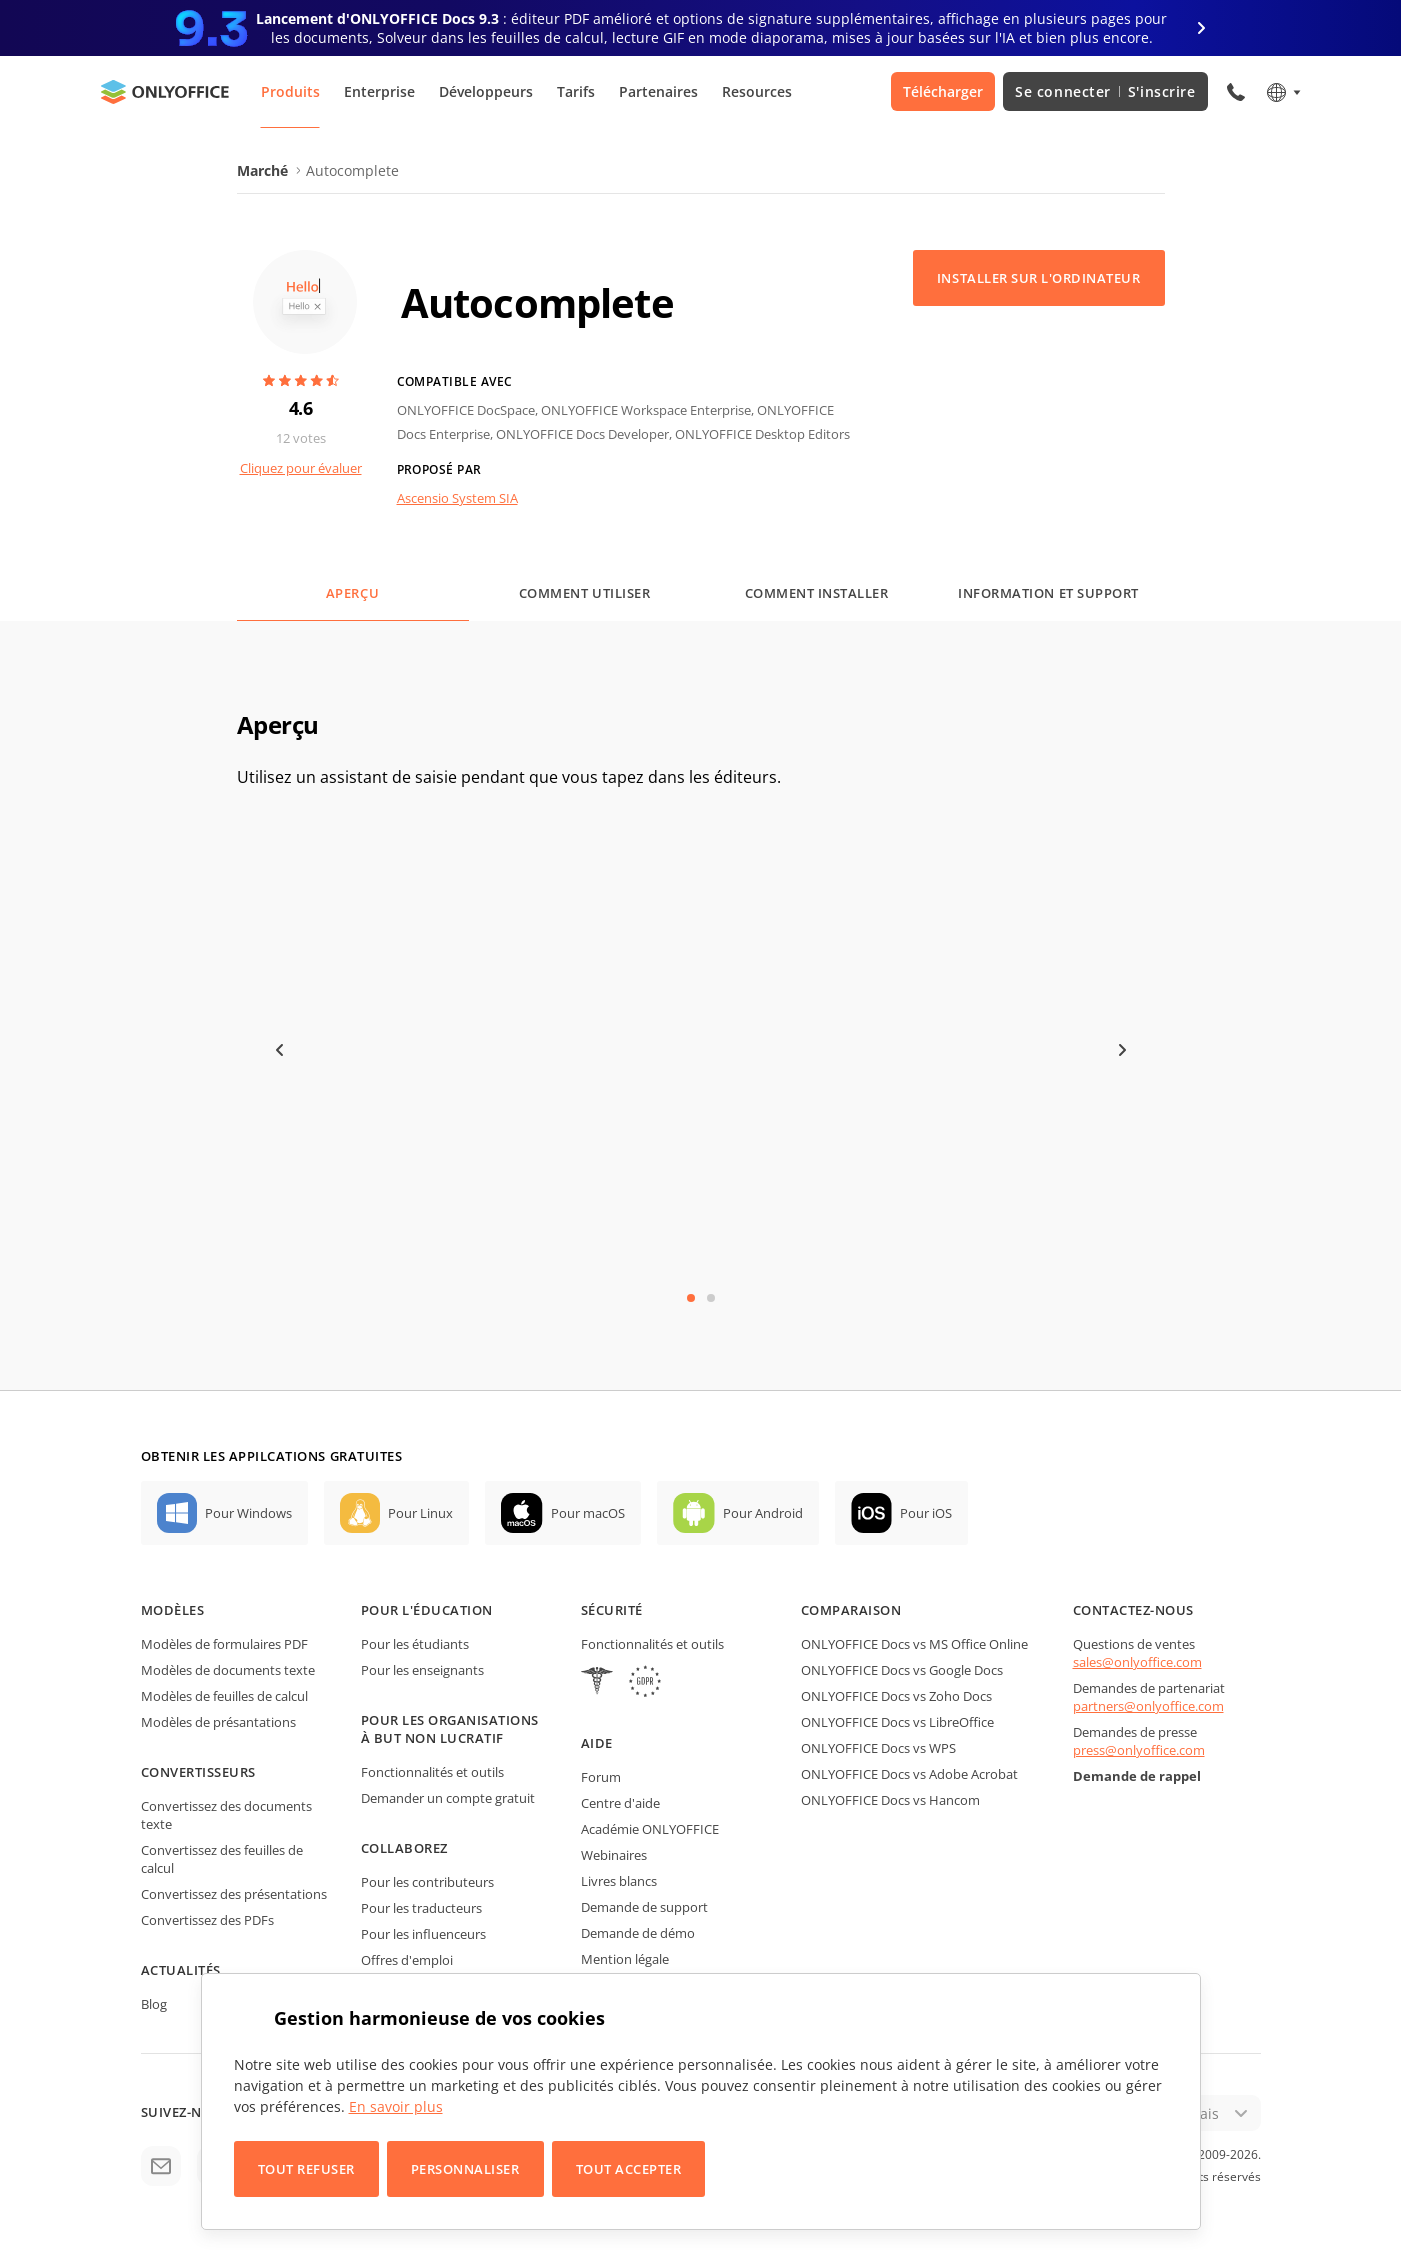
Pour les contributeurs (427, 1882)
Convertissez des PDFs (207, 1920)
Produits (290, 91)
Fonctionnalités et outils (432, 1772)
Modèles (173, 1610)
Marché (262, 170)
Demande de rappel (1137, 1776)
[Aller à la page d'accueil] (165, 92)
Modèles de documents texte (228, 1670)
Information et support (1048, 593)
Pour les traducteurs (421, 1908)
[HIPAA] (597, 1683)
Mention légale (625, 1959)
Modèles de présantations (218, 1722)
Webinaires (614, 1855)
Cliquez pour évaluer (301, 468)
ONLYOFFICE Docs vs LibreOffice (897, 1722)
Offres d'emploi (407, 1960)
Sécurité (612, 1610)
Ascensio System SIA (457, 498)
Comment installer (817, 593)
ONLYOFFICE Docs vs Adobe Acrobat (909, 1774)
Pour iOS (926, 1513)
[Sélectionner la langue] (1282, 92)
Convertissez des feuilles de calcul (222, 1859)
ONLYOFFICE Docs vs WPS (878, 1748)
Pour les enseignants (422, 1670)
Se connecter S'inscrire (1105, 91)
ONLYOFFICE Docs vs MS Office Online (914, 1644)
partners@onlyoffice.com (1148, 1706)
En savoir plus (396, 2106)
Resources (757, 91)
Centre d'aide (620, 1803)
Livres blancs (619, 1881)
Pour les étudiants (415, 1644)
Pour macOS (588, 1513)
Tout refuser (306, 2169)
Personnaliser (465, 2169)
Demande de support (644, 1907)
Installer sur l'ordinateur (1039, 278)
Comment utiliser (584, 593)
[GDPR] (645, 1683)
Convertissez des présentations (234, 1894)
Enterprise (379, 91)
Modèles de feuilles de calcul (224, 1696)
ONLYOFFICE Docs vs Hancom (890, 1800)
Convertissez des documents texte (226, 1815)
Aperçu (352, 593)
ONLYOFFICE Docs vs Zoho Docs (896, 1696)
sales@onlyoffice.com (1137, 1662)
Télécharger (943, 91)
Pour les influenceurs (423, 1934)
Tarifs (576, 91)
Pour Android (763, 1513)
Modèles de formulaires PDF (224, 1644)
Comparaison (851, 1610)
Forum (601, 1777)
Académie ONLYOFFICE (650, 1829)
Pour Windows (248, 1513)
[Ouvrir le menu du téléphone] (1236, 92)
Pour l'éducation (427, 1610)
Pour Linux (420, 1513)
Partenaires (658, 91)
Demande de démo (638, 1933)
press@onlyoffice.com (1139, 1750)
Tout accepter (629, 2169)
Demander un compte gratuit (448, 1798)
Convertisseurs (198, 1772)
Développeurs (486, 91)
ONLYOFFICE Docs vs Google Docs (902, 1670)
